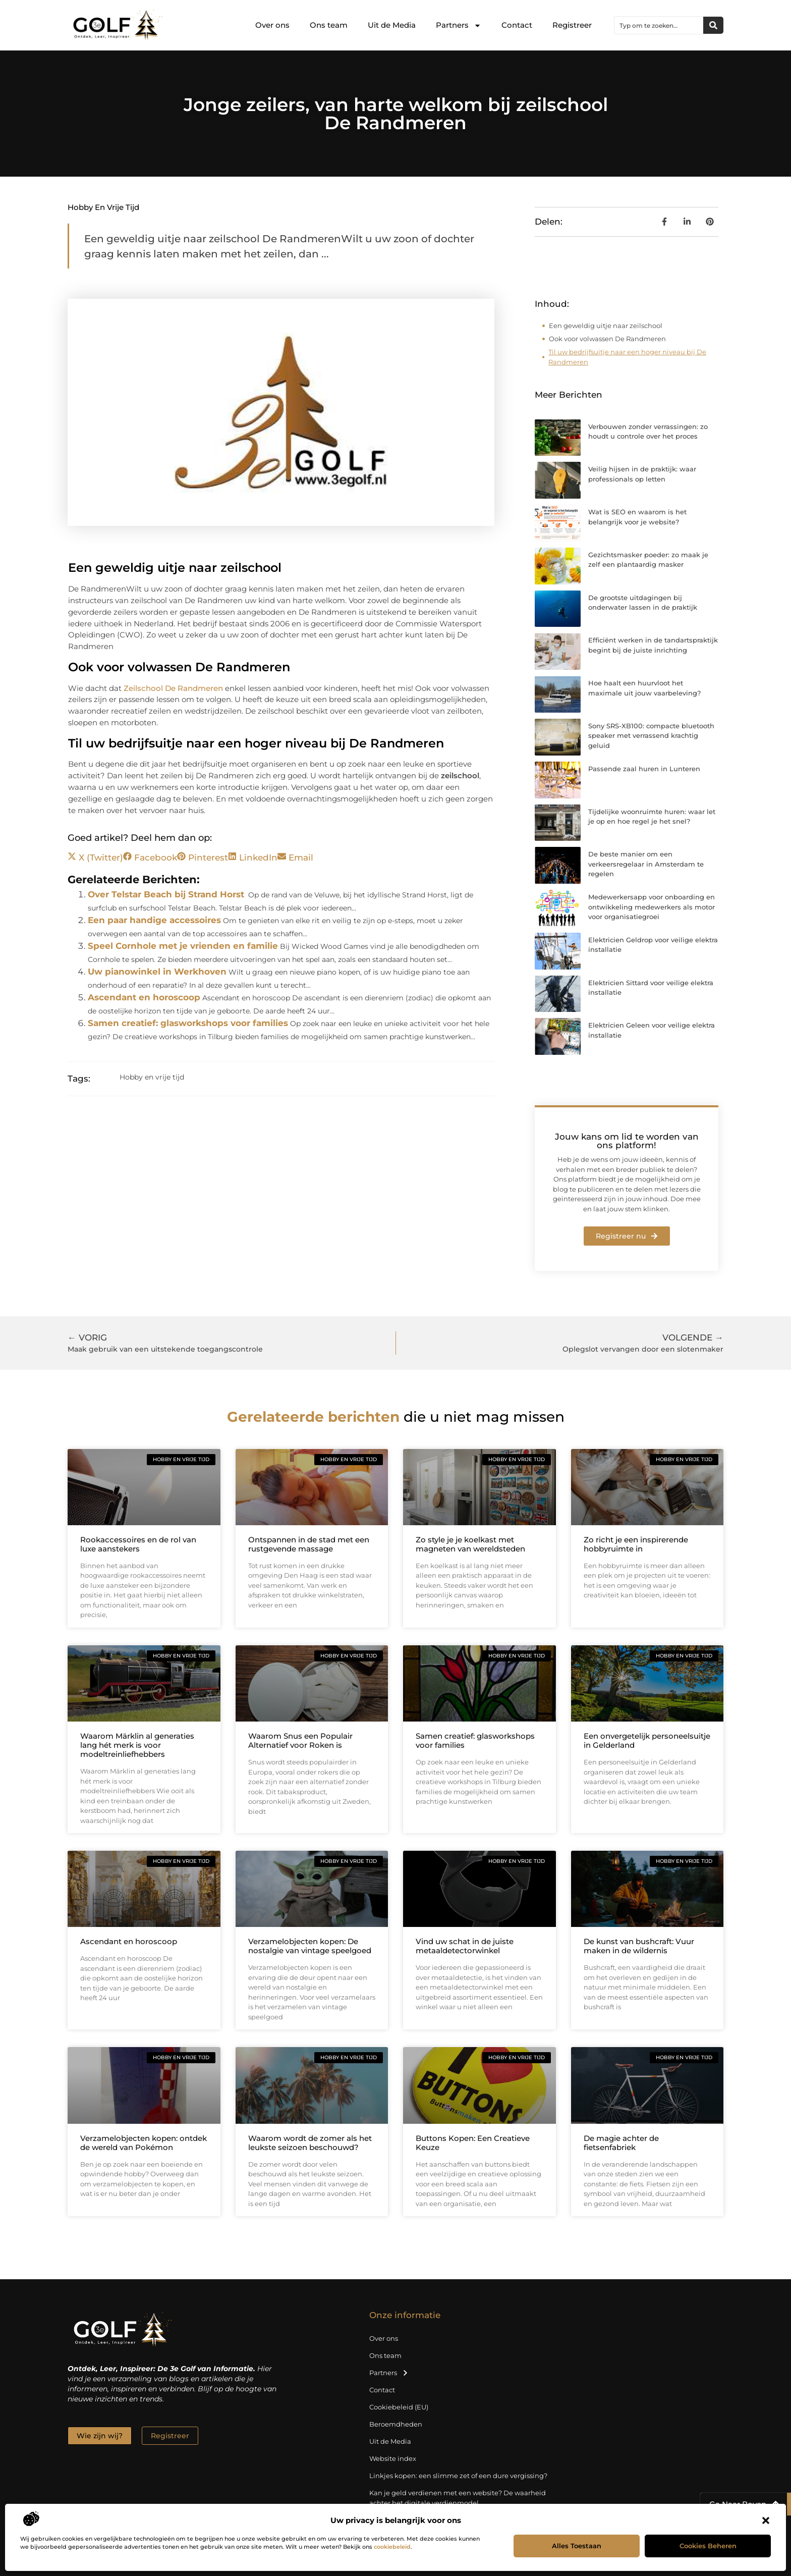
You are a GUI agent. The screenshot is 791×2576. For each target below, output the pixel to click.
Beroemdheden (395, 2424)
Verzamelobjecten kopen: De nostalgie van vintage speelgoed (309, 1946)
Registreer (572, 25)
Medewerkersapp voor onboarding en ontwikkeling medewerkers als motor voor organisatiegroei (651, 907)
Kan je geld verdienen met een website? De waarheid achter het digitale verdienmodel (457, 2498)
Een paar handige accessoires (154, 920)
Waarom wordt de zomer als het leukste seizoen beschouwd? (310, 2142)
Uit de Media (392, 25)
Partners (458, 25)
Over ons (272, 25)
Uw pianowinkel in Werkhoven (157, 972)
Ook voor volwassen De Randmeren (607, 339)
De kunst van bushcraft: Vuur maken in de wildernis (639, 1946)
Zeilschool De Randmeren (173, 688)
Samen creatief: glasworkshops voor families (188, 1023)
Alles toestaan (576, 2546)
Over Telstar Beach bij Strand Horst (166, 894)
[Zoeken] (713, 25)
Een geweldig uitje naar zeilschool (605, 325)
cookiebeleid (392, 2546)
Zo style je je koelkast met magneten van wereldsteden (470, 1544)
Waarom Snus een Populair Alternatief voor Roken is (300, 1740)
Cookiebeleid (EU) (398, 2407)
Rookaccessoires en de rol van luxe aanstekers (138, 1544)
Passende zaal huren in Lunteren (644, 769)
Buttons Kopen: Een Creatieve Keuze (473, 2142)
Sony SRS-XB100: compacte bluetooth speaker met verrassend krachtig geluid (651, 735)
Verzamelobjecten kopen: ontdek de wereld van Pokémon (143, 2142)
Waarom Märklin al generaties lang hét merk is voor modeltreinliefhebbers (137, 1745)
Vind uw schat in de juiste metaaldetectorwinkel (465, 1946)
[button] (766, 2520)
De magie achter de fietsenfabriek (621, 2142)
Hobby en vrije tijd (103, 207)
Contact (516, 25)
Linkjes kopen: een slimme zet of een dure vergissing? (458, 2476)
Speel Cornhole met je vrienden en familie (183, 946)
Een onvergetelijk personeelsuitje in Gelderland (647, 1740)
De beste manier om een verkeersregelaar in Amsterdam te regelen (646, 864)
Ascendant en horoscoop (144, 997)
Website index (392, 2458)
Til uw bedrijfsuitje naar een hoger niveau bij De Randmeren (627, 357)
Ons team (329, 25)
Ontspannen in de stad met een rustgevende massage (308, 1544)
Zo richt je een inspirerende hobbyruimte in (636, 1544)
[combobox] (658, 25)
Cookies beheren (708, 2546)
